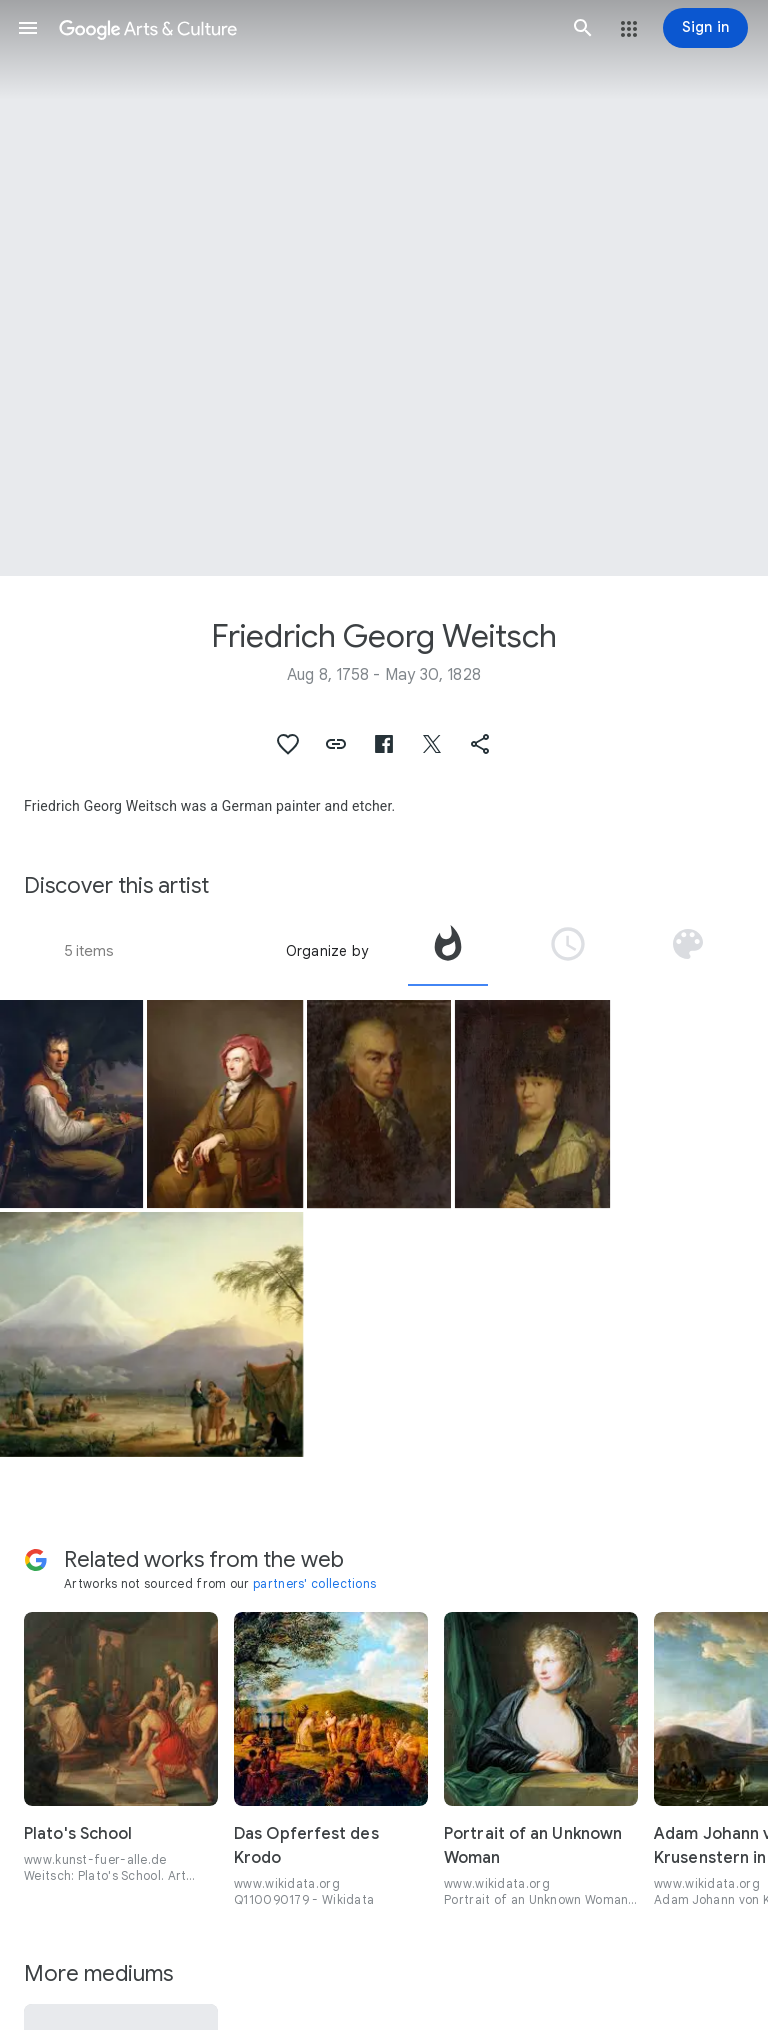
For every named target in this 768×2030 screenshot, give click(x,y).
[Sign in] (705, 28)
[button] (28, 28)
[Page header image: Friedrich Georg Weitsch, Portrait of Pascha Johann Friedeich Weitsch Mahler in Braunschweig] (384, 288)
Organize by (327, 951)
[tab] (448, 951)
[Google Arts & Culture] (305, 28)
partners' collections (314, 1583)
